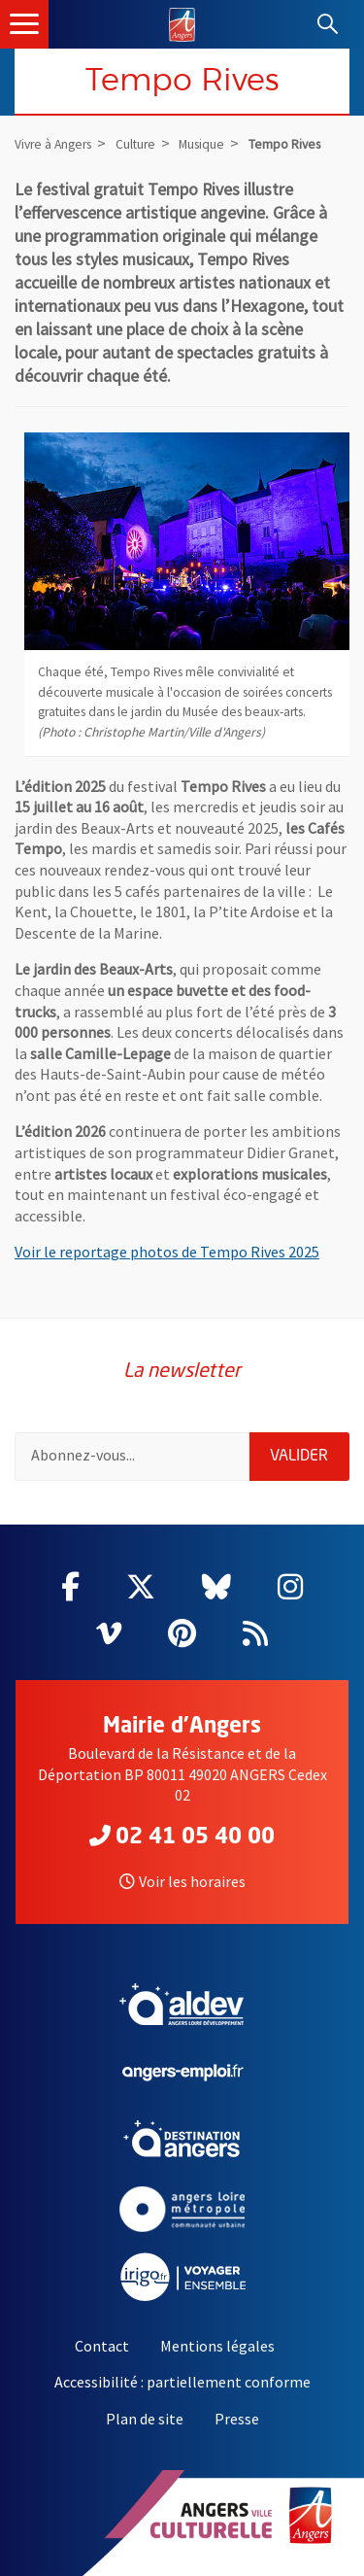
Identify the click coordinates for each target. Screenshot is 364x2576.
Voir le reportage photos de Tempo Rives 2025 (167, 1251)
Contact (102, 2345)
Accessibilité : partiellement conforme (182, 2381)
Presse (237, 2418)
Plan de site (144, 2418)
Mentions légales (217, 2345)
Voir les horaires (182, 1881)
